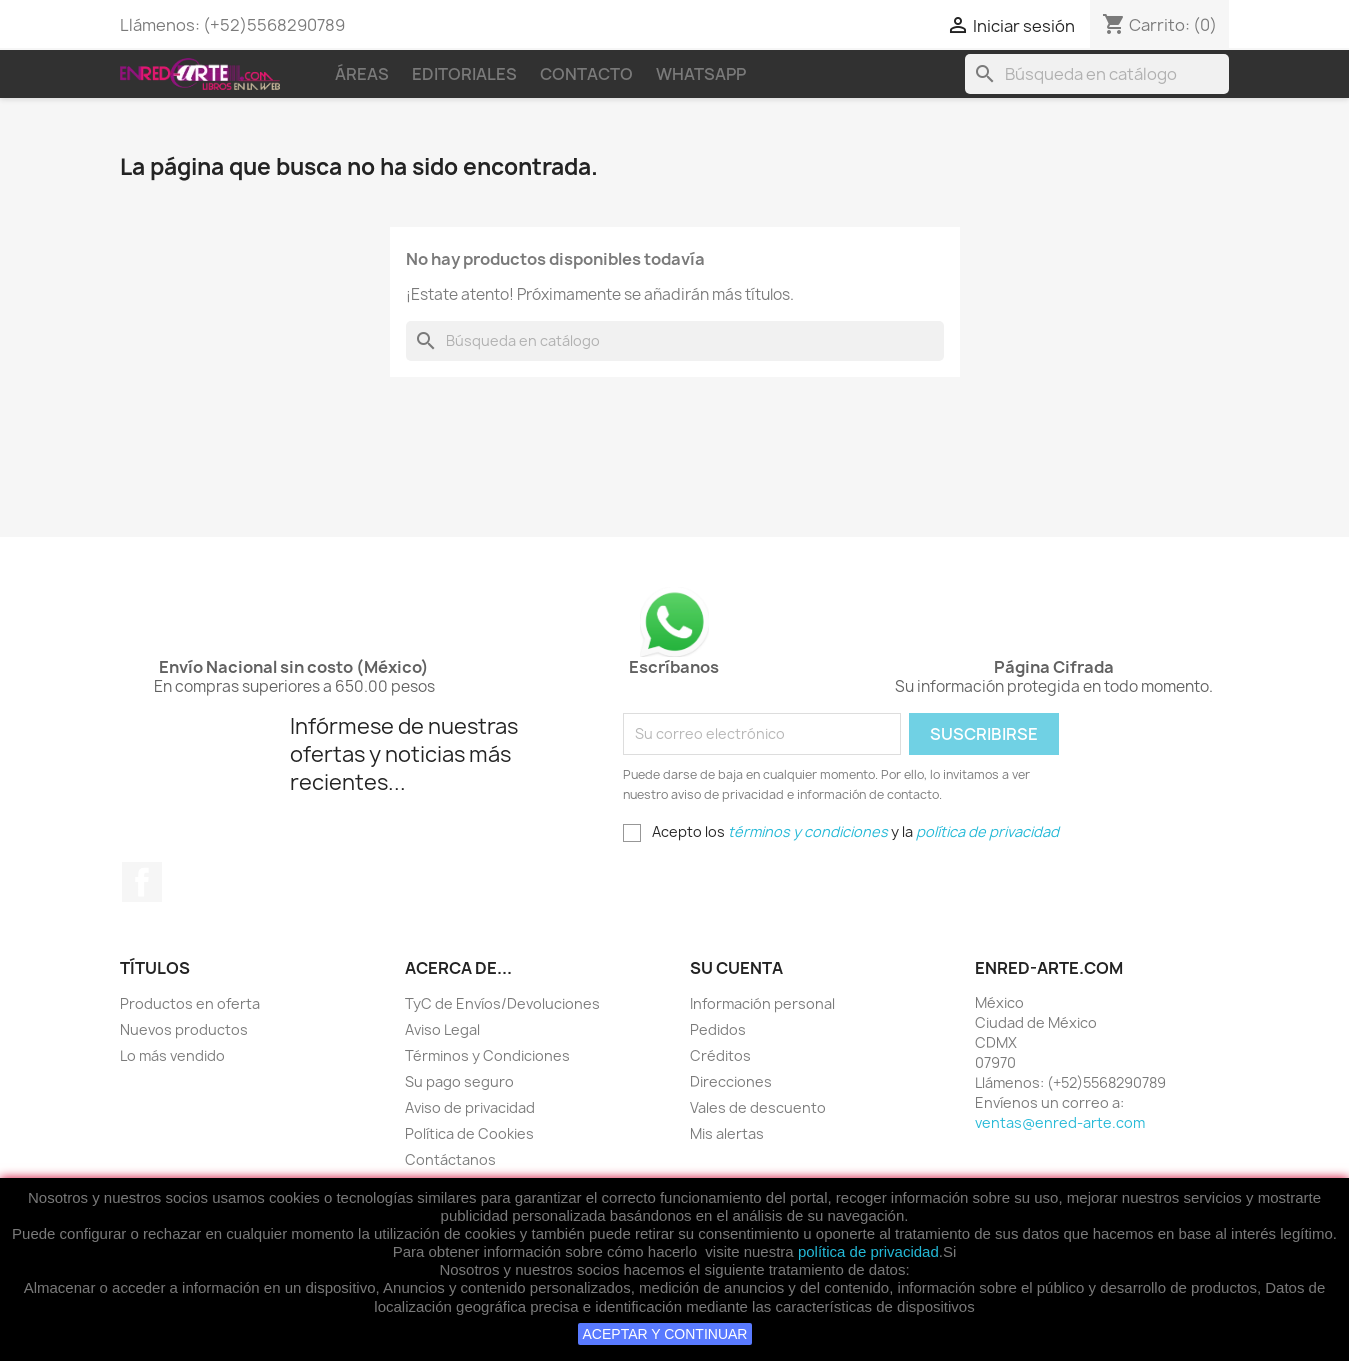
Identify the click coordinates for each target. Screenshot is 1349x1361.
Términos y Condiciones (487, 1055)
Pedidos (718, 1029)
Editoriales (464, 74)
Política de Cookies (469, 1133)
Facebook (142, 882)
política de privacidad (868, 1251)
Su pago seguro (459, 1081)
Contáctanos (450, 1159)
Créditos (720, 1055)
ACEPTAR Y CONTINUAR (665, 1334)
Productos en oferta (190, 1003)
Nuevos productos (184, 1029)
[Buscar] (1097, 74)
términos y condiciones (808, 831)
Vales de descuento (758, 1107)
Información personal (762, 1003)
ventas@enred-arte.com (1060, 1122)
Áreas (362, 74)
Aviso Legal (442, 1029)
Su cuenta (736, 968)
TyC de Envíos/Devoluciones (502, 1003)
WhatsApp (701, 74)
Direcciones (731, 1081)
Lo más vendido (172, 1055)
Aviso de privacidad (470, 1107)
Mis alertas (727, 1133)
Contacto (586, 74)
